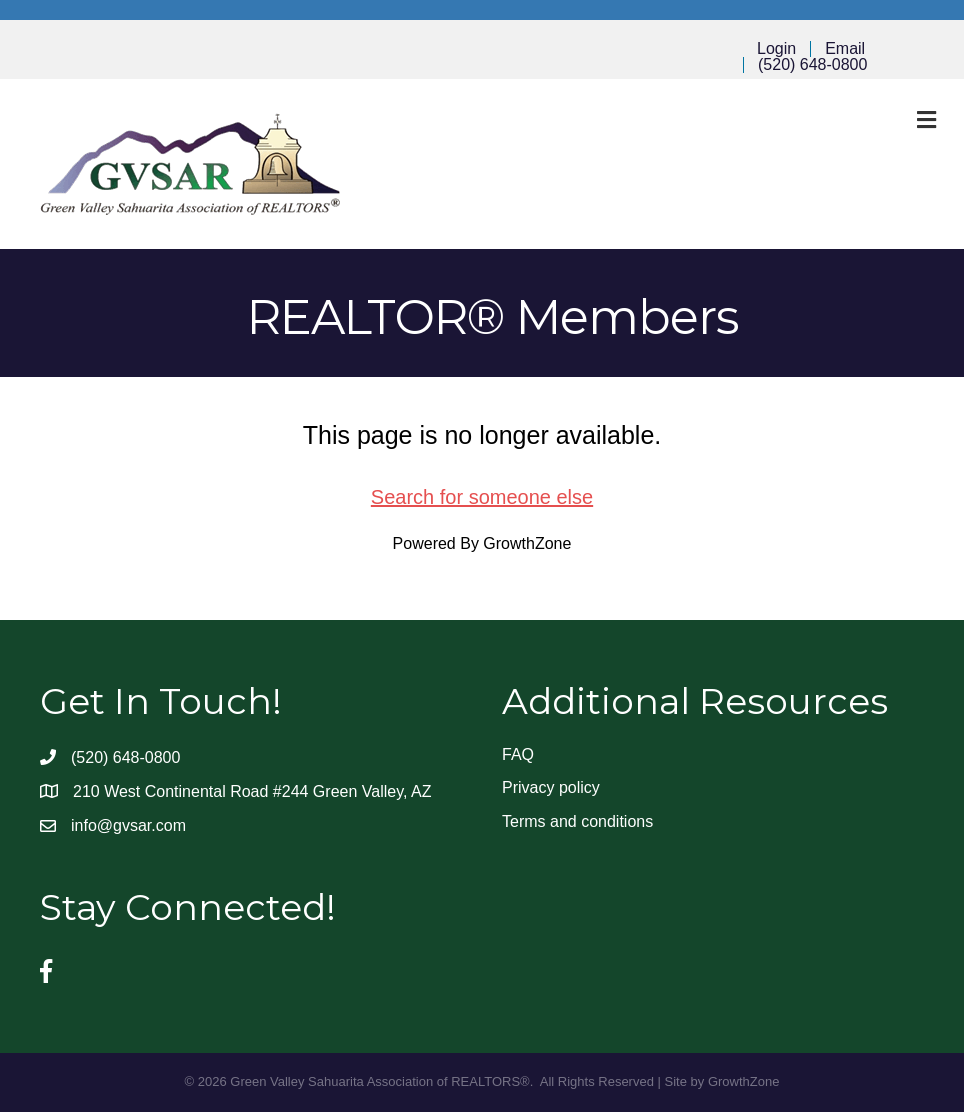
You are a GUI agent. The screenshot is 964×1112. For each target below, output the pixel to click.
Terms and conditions (577, 821)
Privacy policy (551, 787)
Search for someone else (482, 497)
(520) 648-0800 (812, 65)
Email (845, 49)
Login (776, 49)
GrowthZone (527, 543)
